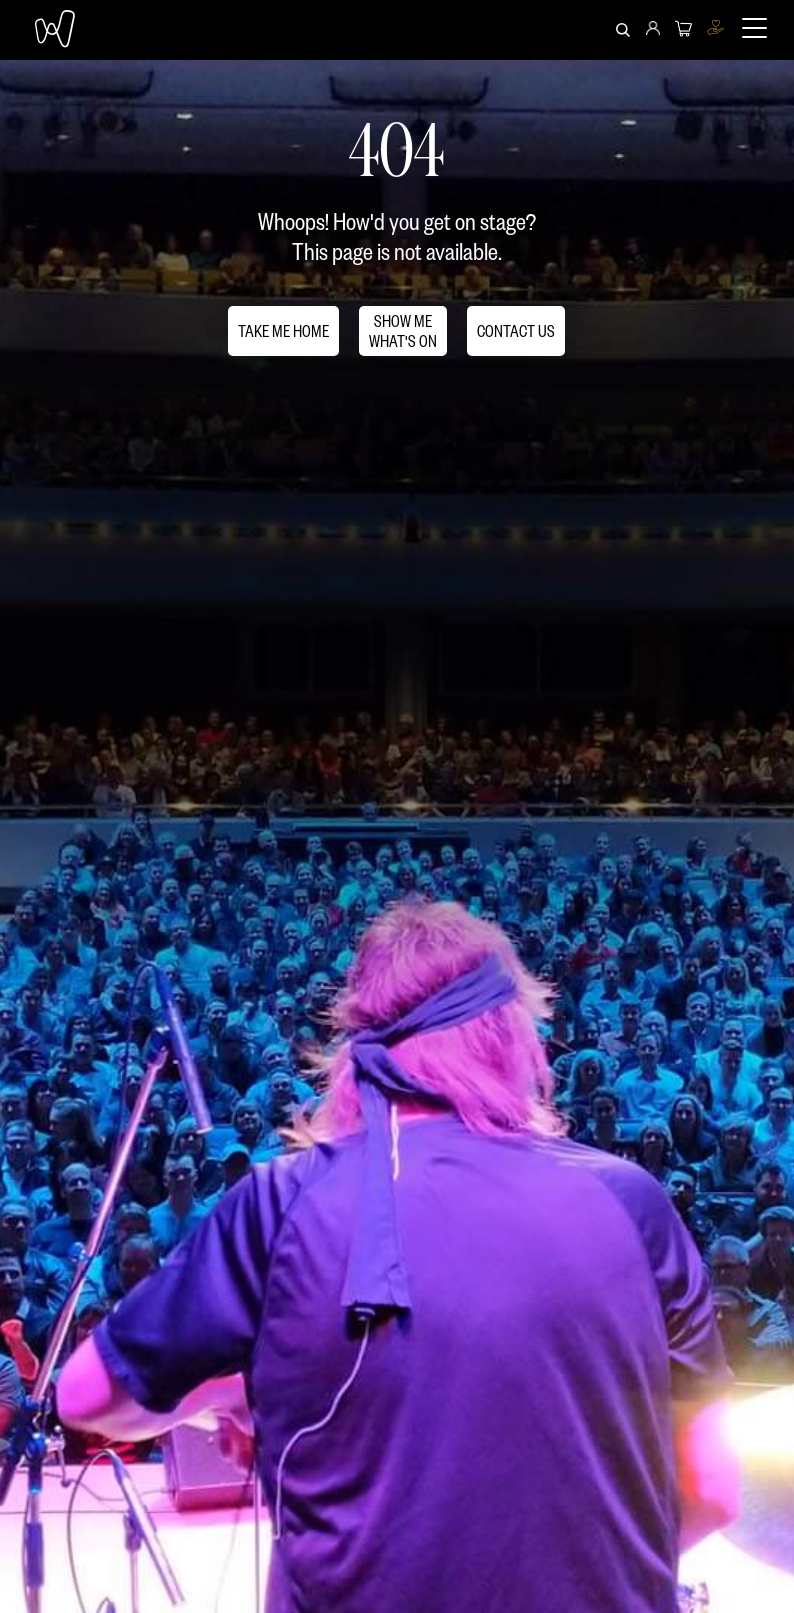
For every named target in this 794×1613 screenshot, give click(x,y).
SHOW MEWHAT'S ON (403, 330)
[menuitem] (653, 30)
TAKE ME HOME (283, 330)
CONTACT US (516, 330)
